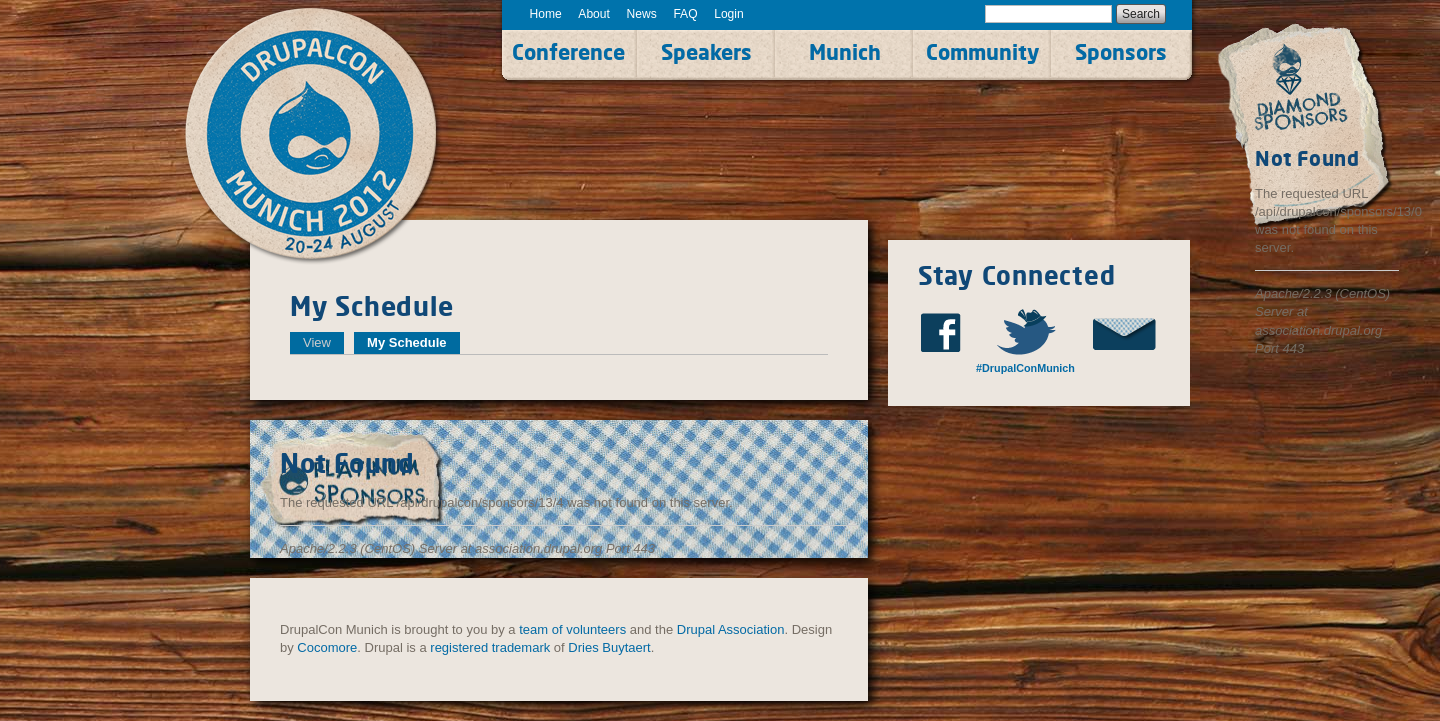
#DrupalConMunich (1025, 368)
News (642, 14)
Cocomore (327, 647)
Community (982, 52)
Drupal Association (731, 629)
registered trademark (490, 647)
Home (546, 14)
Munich (845, 52)
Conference (568, 52)
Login (729, 14)
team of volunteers (572, 629)
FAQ (685, 14)
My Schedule (413, 343)
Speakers (706, 52)
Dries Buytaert (609, 647)
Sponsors (1121, 52)
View (317, 342)
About (594, 14)
